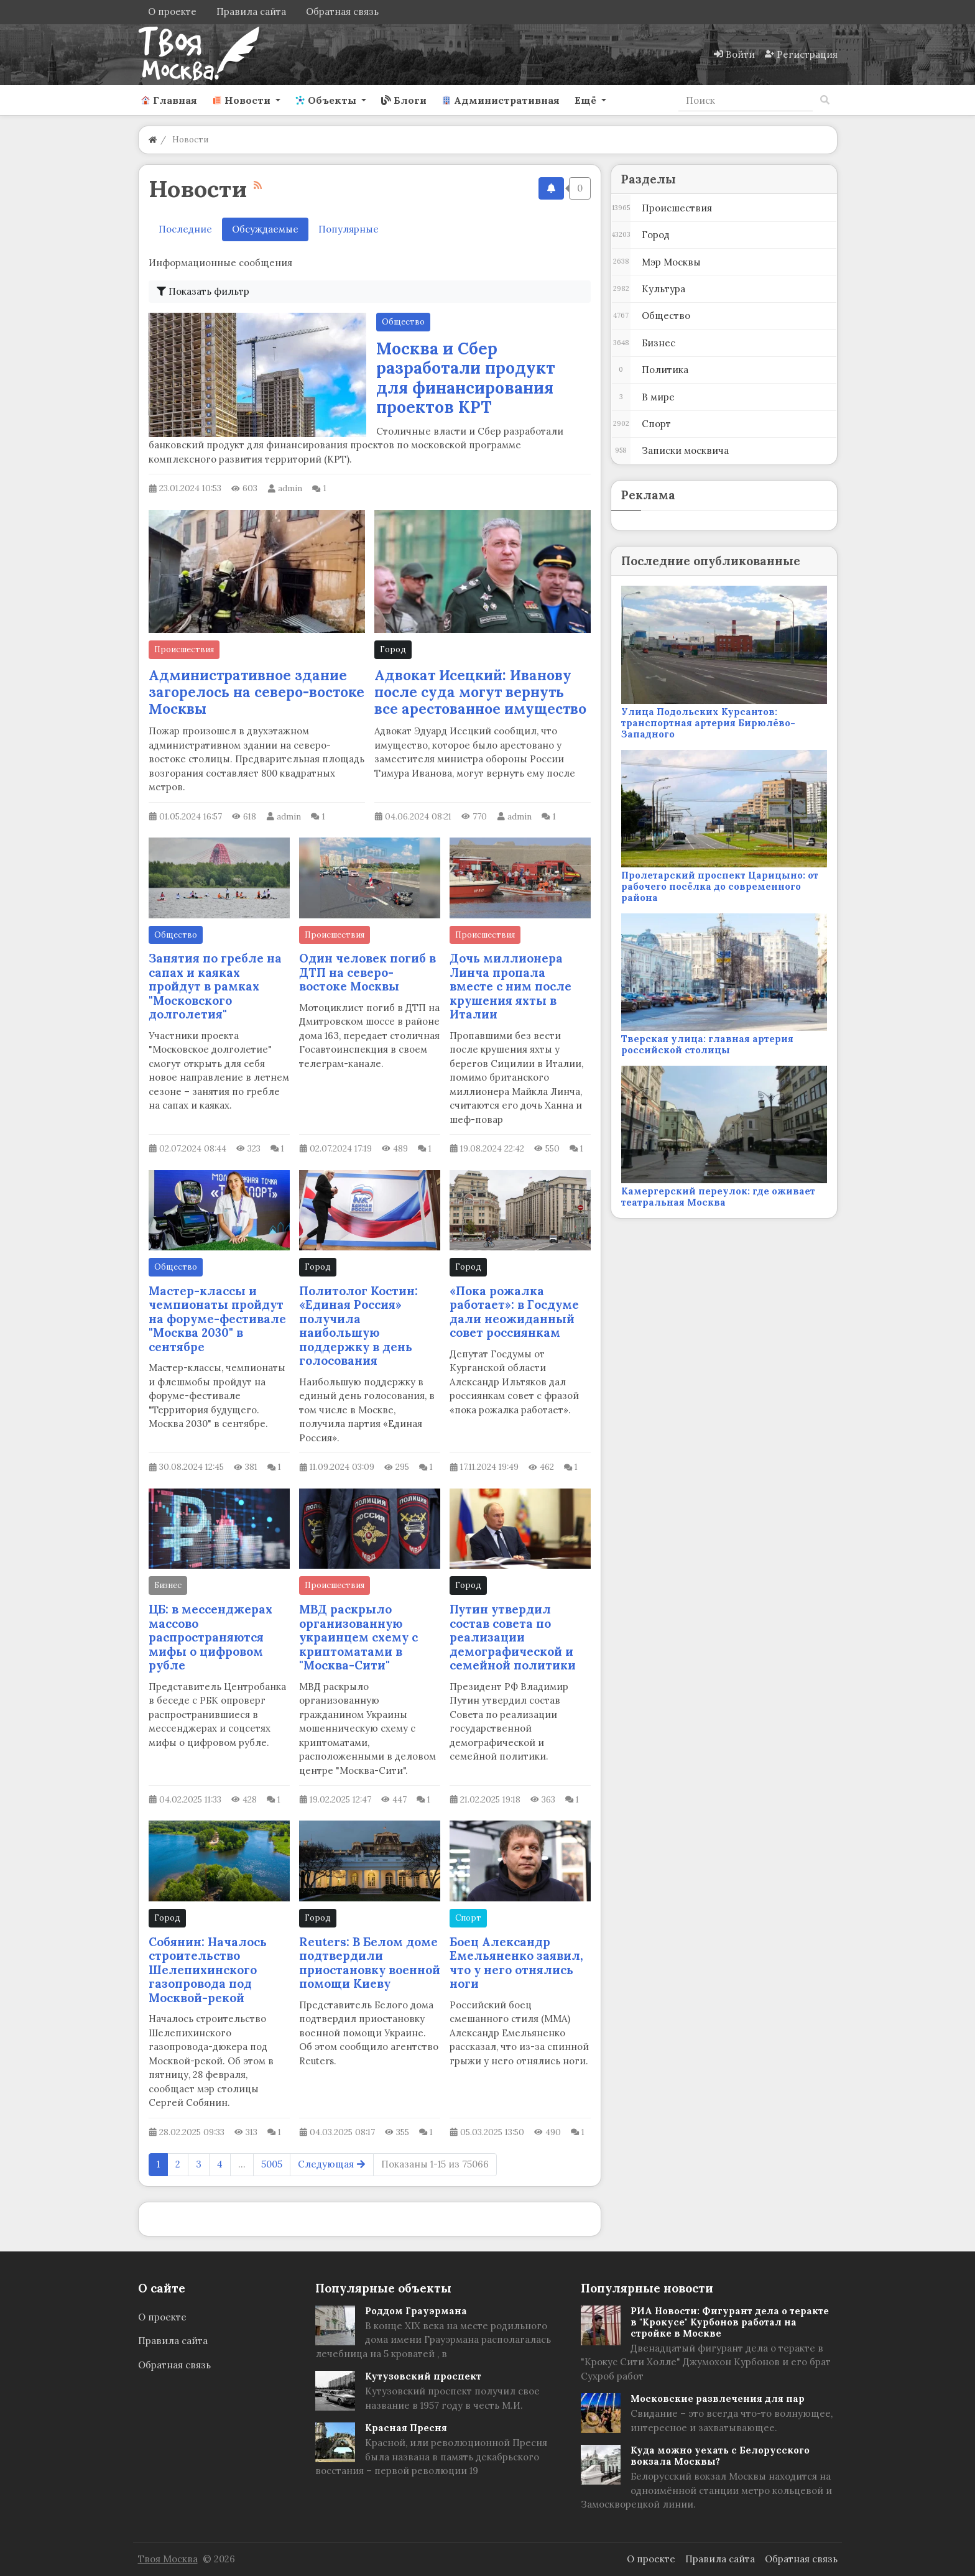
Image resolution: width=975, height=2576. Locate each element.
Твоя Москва (168, 2559)
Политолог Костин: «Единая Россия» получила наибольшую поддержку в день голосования (358, 1326)
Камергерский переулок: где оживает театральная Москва (718, 1196)
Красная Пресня (406, 2428)
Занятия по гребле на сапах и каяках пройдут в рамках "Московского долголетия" (215, 986)
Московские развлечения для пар (718, 2398)
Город (393, 649)
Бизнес (168, 1585)
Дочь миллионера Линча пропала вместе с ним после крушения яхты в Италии (510, 986)
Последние (185, 229)
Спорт (468, 1918)
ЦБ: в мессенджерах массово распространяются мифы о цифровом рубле (210, 1637)
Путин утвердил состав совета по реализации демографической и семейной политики (513, 1637)
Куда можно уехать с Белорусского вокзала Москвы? (720, 2455)
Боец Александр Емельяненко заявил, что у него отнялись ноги (516, 1963)
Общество (403, 321)
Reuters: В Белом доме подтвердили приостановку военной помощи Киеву (369, 1963)
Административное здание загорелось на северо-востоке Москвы (256, 692)
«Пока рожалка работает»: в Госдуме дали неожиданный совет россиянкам (514, 1312)
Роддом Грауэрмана (416, 2311)
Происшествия (184, 649)
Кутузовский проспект (423, 2376)
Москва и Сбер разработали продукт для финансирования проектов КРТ (465, 378)
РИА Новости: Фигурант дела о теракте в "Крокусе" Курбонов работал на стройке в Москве (730, 2322)
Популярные (348, 229)
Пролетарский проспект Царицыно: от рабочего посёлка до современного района (719, 886)
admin (290, 488)
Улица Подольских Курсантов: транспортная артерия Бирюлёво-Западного (708, 723)
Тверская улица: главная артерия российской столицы (707, 1044)
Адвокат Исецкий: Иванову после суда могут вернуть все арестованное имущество (480, 692)
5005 (271, 2164)
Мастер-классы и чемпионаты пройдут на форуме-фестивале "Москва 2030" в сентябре (217, 1318)
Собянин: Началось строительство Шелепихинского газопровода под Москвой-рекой (208, 1969)
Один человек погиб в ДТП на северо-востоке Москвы (367, 972)
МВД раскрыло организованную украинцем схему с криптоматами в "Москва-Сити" (358, 1637)
